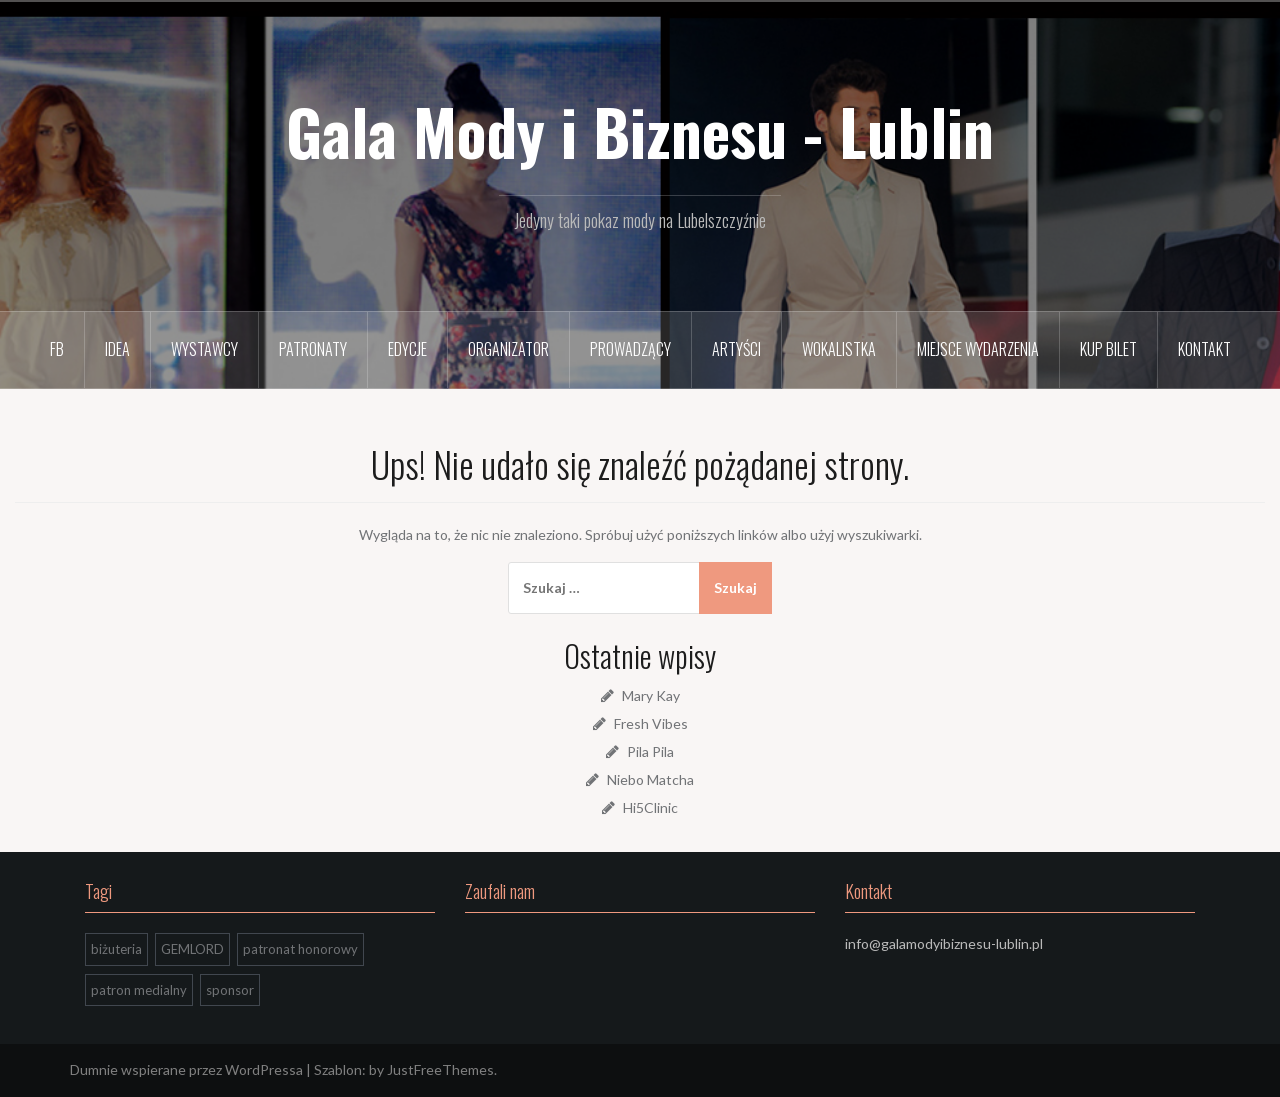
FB (57, 349)
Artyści (736, 349)
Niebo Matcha (650, 779)
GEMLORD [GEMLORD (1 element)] (192, 949)
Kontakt (1204, 349)
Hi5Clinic (650, 807)
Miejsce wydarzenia (978, 349)
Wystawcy (204, 349)
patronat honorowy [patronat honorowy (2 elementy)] (300, 949)
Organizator (508, 349)
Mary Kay (651, 695)
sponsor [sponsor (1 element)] (230, 990)
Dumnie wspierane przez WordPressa (186, 1069)
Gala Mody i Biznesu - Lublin (640, 131)
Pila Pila (650, 751)
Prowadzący (630, 349)
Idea (117, 349)
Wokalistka (839, 349)
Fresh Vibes (651, 723)
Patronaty (313, 349)
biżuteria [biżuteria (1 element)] (116, 949)
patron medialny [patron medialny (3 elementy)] (139, 990)
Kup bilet (1108, 349)
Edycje (407, 349)
